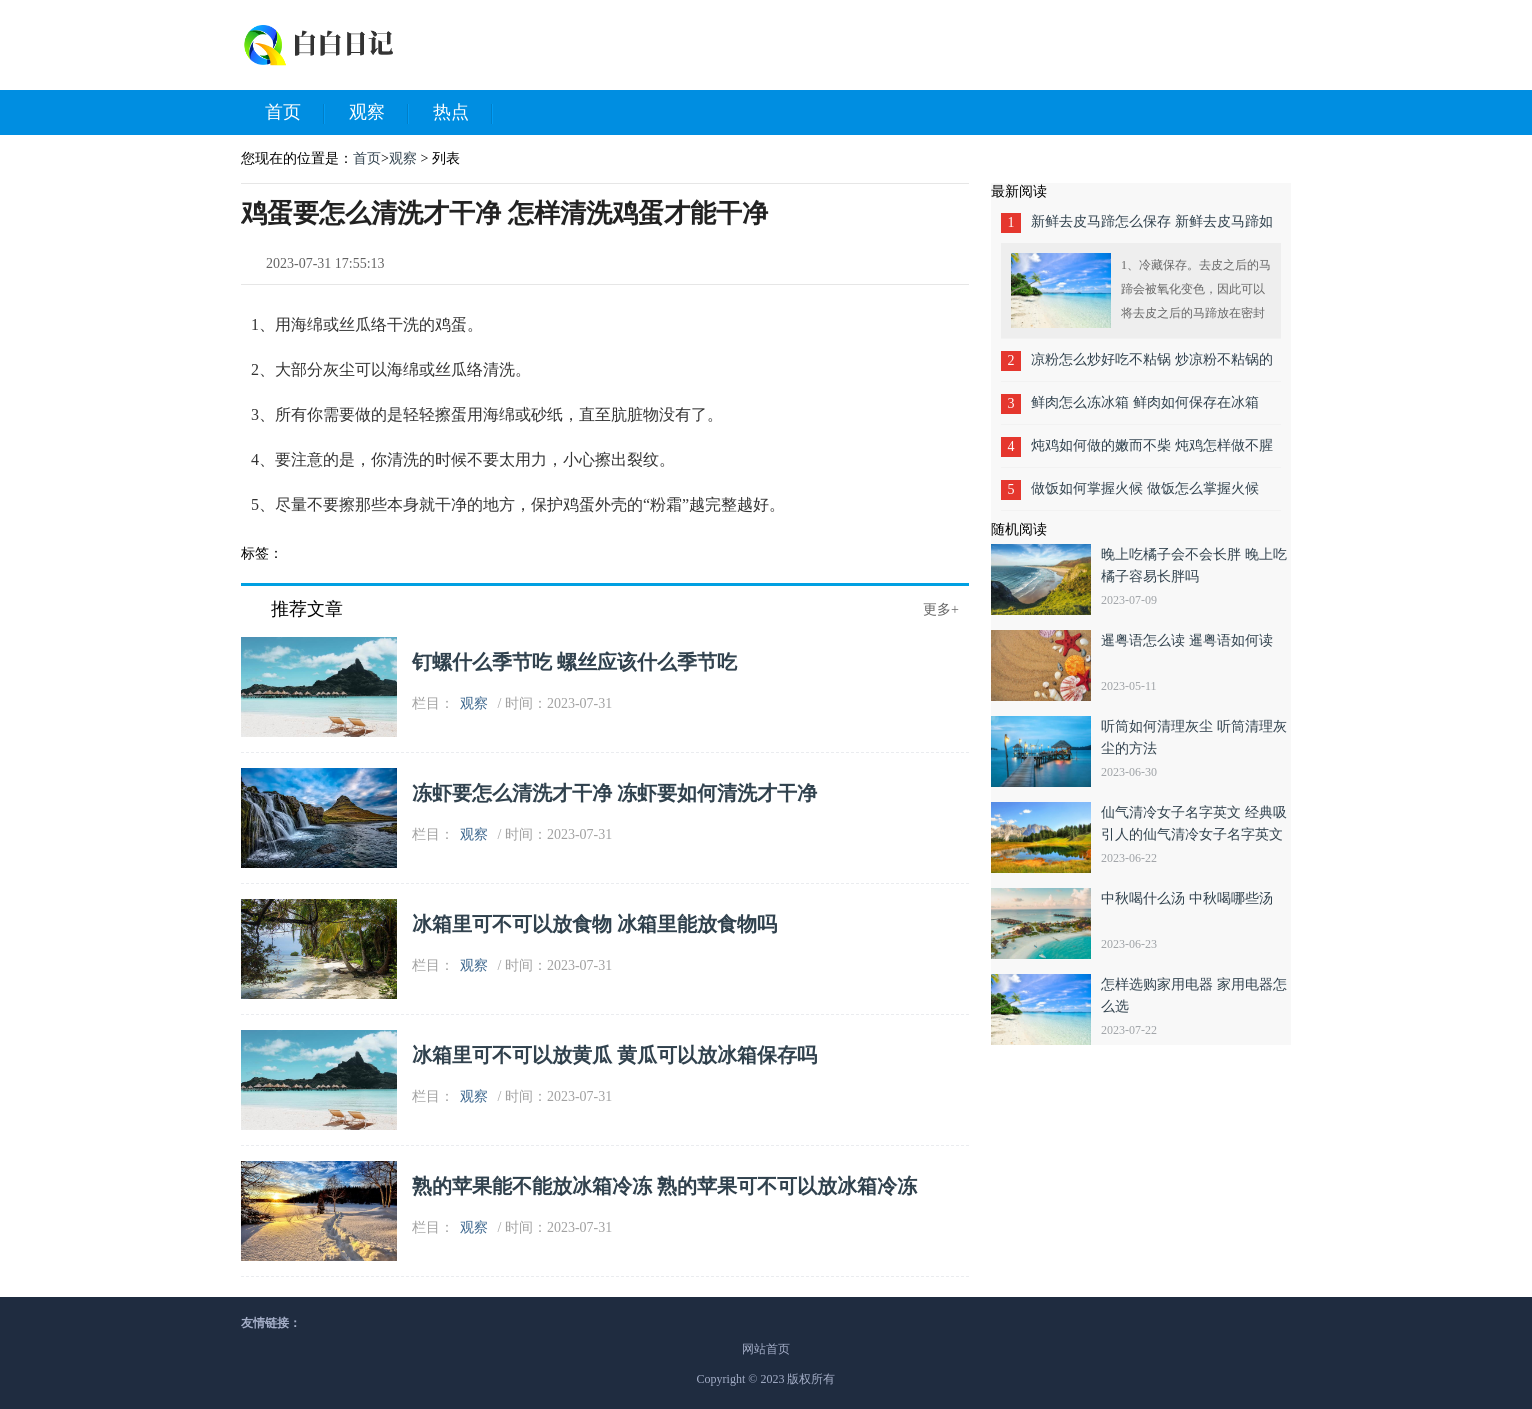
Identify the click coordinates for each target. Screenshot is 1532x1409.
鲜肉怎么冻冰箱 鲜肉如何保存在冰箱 (1145, 402)
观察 (379, 113)
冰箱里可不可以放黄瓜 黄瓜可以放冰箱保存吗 (614, 1055)
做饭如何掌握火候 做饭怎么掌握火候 (1145, 488)
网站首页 (766, 1349)
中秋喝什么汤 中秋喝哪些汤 (1187, 898)
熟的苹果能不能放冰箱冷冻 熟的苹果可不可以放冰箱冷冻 (664, 1186)
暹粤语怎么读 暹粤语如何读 (1187, 640)
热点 (463, 113)
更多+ (941, 609)
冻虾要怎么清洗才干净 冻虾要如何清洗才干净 (614, 793)
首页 (295, 113)
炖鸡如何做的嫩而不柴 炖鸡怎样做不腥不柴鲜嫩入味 (1152, 452)
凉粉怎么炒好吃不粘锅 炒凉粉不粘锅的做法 (1152, 366)
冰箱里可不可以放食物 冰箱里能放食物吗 (594, 924)
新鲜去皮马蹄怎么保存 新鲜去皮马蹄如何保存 (1152, 228)
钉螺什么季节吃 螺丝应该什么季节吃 (574, 662)
